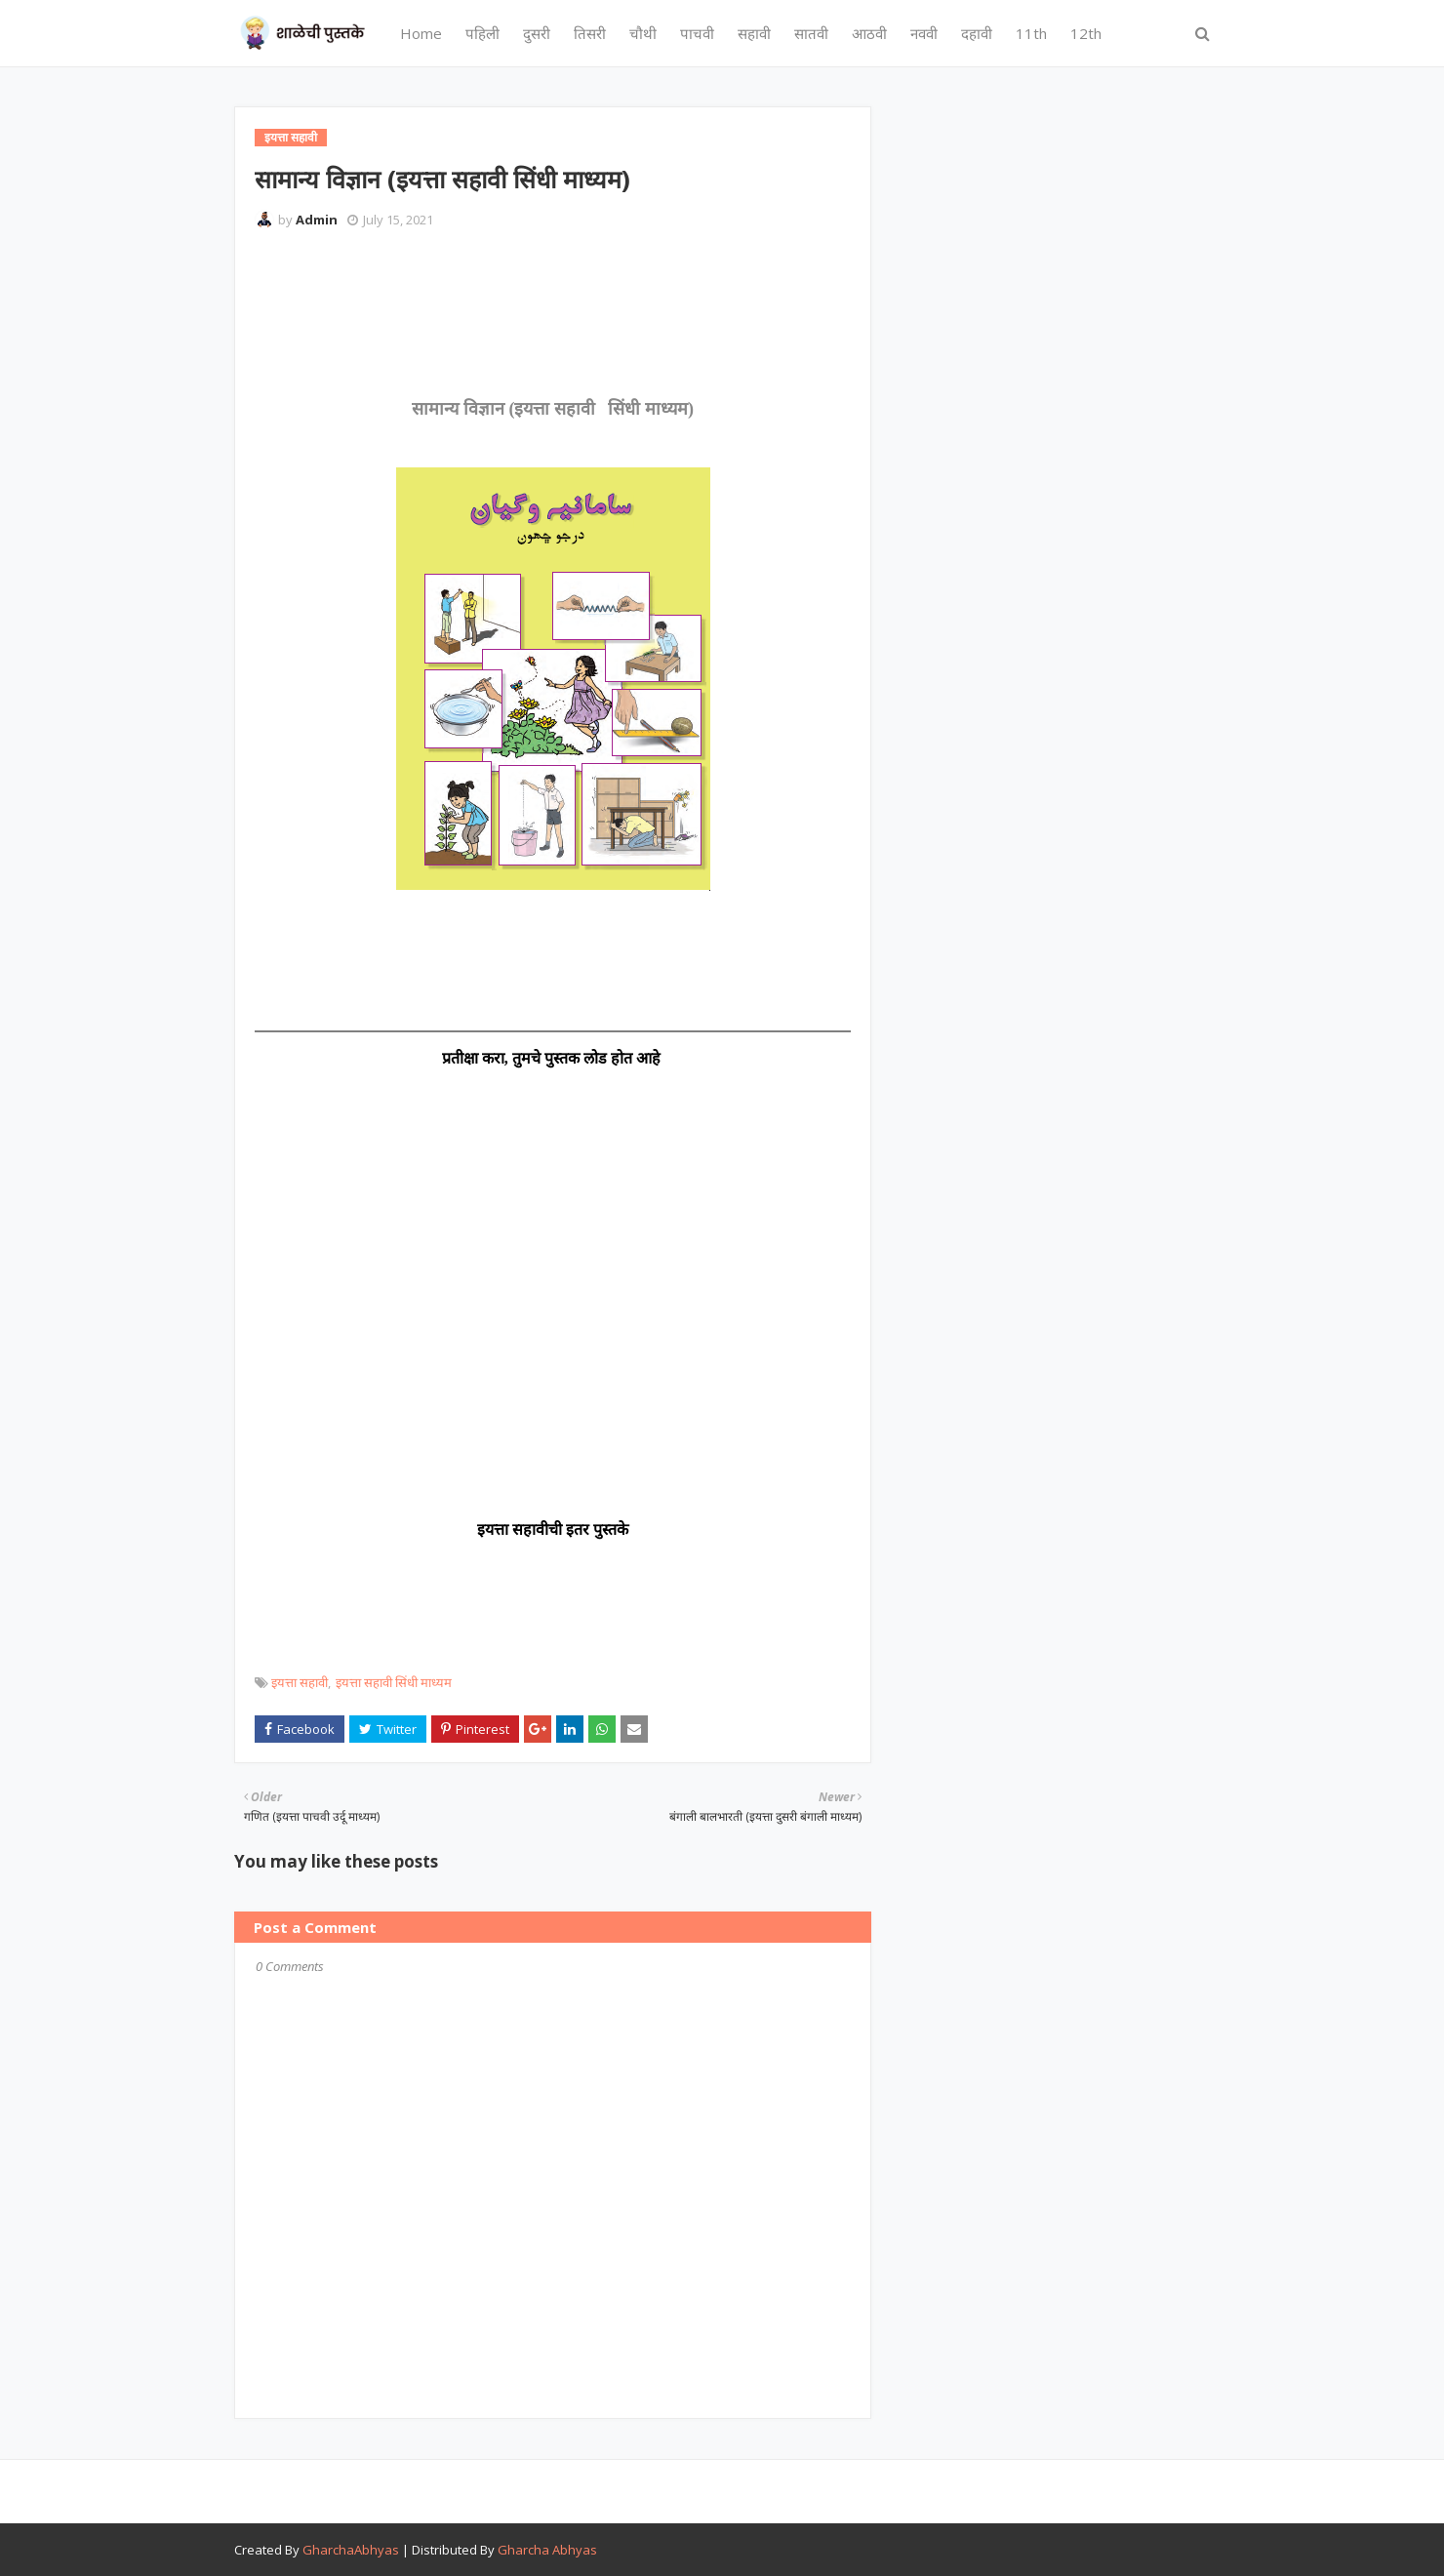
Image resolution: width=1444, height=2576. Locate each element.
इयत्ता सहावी (299, 1682)
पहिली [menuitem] (482, 33)
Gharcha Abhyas (547, 2549)
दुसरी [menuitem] (536, 33)
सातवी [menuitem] (811, 33)
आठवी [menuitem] (869, 33)
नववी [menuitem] (924, 33)
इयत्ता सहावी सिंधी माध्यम (394, 1682)
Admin (317, 219)
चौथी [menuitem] (643, 33)
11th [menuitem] (1031, 33)
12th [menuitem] (1086, 33)
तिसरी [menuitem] (590, 33)
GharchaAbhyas (350, 2549)
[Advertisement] (610, 298)
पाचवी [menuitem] (697, 33)
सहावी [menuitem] (754, 33)
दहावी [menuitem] (976, 33)
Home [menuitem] (421, 33)
